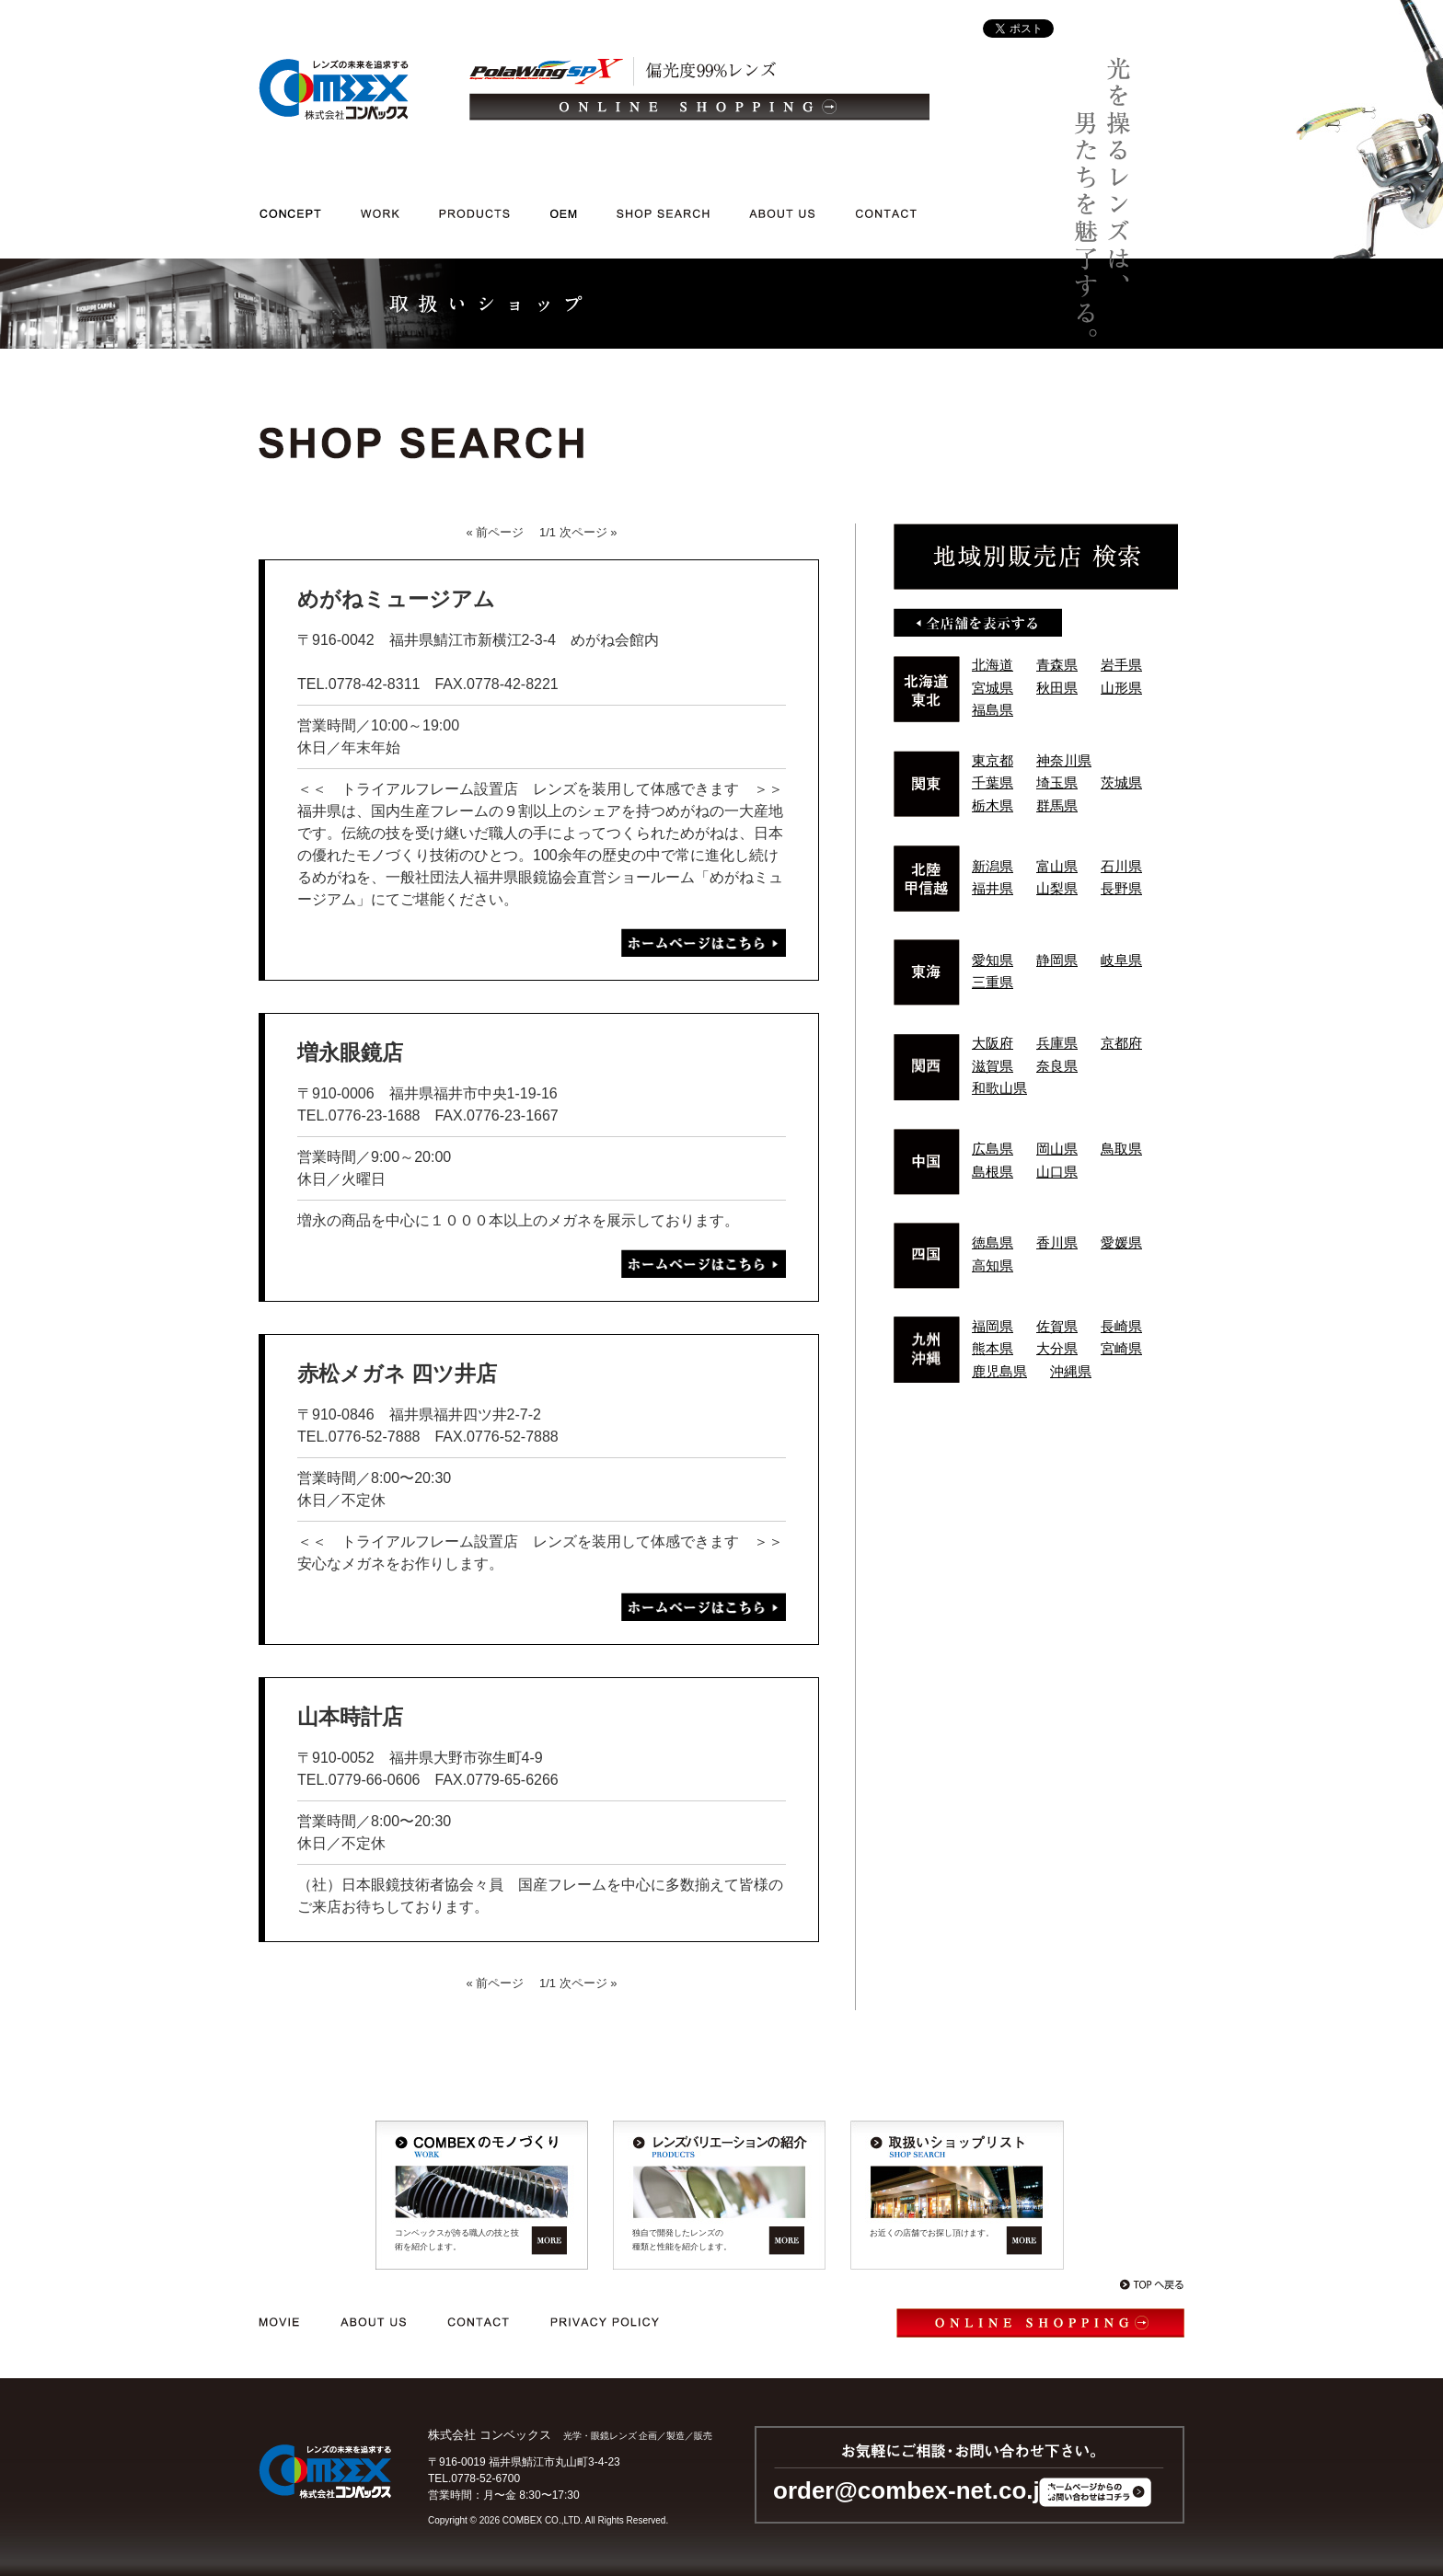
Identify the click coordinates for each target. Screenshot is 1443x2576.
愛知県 (992, 960)
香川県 (1057, 1242)
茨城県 (1121, 782)
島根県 (992, 1171)
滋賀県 (992, 1066)
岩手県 (1121, 665)
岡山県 (1057, 1148)
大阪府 (992, 1043)
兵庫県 (1057, 1043)
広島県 (992, 1148)
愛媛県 (1121, 1242)
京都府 (1121, 1043)
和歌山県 (999, 1088)
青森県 (1057, 665)
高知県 (992, 1265)
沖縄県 (1070, 1371)
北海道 (992, 665)
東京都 (992, 760)
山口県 (1057, 1171)
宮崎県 (1121, 1348)
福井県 (992, 888)
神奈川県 (1063, 760)
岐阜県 (1121, 960)
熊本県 (992, 1348)
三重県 (992, 982)
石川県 (1121, 866)
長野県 (1121, 888)
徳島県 (992, 1242)
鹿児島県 (999, 1371)
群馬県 (1057, 805)
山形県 (1121, 688)
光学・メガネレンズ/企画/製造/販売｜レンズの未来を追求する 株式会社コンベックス (334, 89)
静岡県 (1057, 960)
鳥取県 (1121, 1148)
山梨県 (1057, 888)
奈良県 (1057, 1066)
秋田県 (1057, 688)
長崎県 (1121, 1326)
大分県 (1057, 1348)
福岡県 (992, 1326)
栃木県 (992, 805)
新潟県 (992, 866)
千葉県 (992, 782)
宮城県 (992, 688)
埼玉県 (1057, 782)
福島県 (992, 710)
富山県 (1057, 866)
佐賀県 (1057, 1326)
